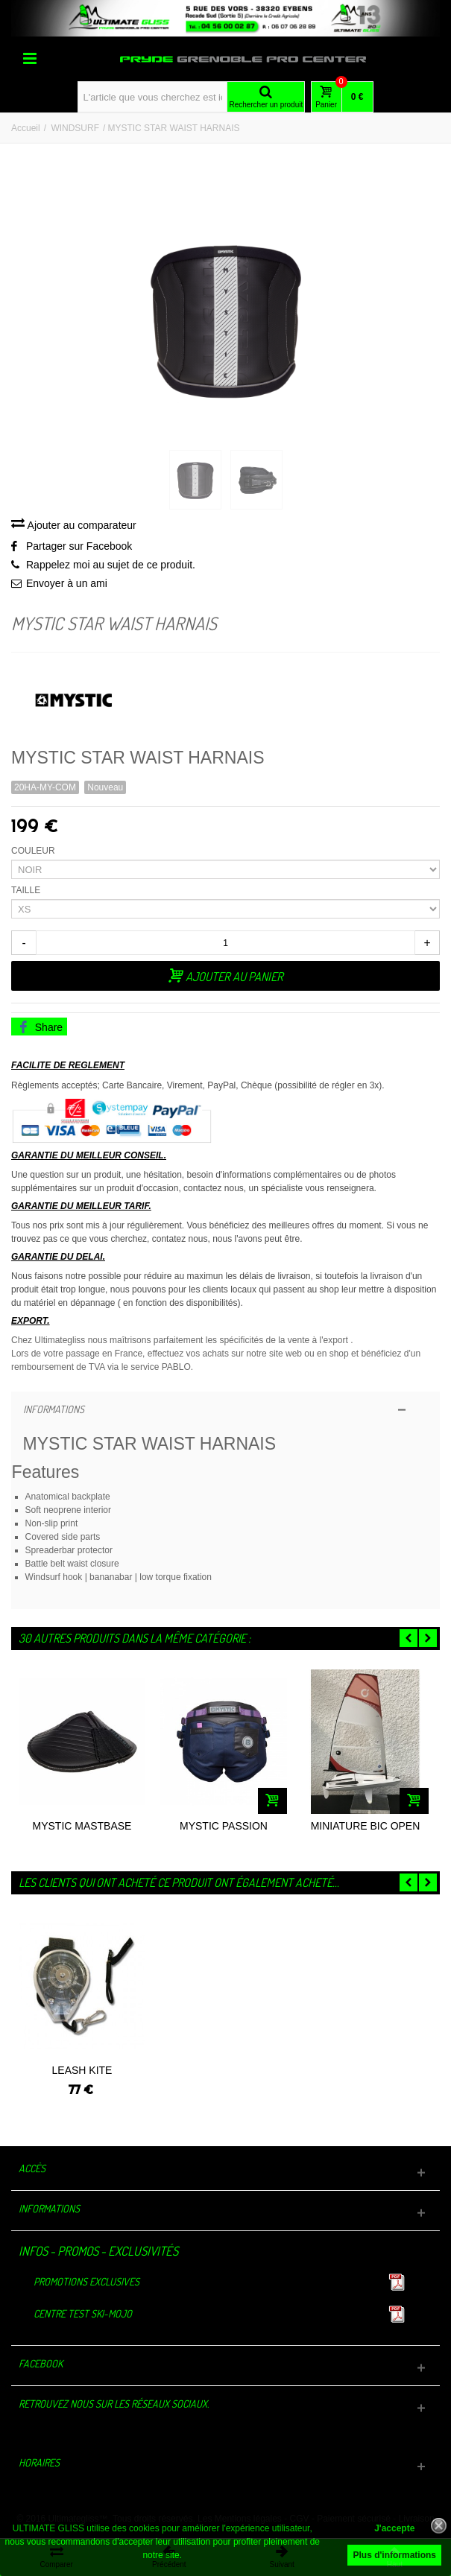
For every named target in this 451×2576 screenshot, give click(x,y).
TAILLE (26, 890)
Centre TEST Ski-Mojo (83, 2313)
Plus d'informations (394, 2555)
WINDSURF (75, 128)
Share (40, 1027)
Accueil (25, 128)
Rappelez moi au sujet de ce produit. (110, 565)
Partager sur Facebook (79, 546)
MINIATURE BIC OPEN (365, 1826)
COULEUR (34, 851)
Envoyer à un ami (66, 583)
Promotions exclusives (86, 2281)
